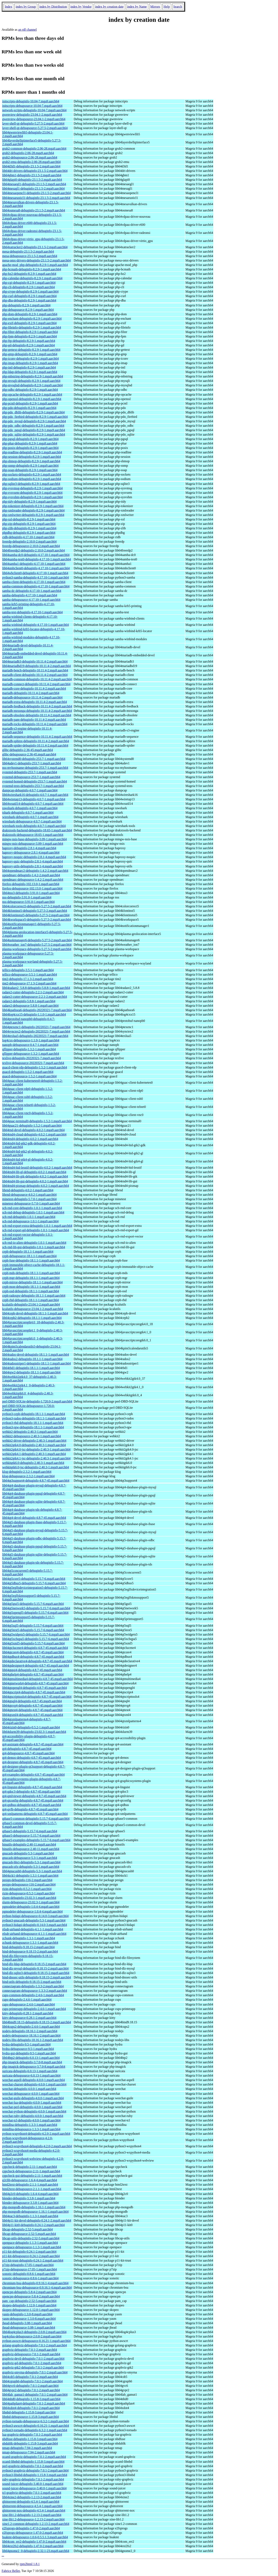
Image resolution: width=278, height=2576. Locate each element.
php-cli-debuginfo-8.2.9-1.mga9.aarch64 (28, 287)
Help (167, 6)
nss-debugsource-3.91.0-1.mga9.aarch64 (28, 901)
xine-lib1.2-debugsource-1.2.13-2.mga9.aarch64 (33, 2519)
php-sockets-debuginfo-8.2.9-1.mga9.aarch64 (31, 474)
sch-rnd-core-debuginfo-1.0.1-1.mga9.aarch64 (32, 1208)
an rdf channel (27, 29)
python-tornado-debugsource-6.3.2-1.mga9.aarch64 (35, 2421)
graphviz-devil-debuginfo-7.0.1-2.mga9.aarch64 (33, 2358)
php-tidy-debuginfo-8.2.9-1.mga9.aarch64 (29, 501)
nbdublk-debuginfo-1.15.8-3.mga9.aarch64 (30, 2443)
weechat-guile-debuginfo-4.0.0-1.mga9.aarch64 (33, 2098)
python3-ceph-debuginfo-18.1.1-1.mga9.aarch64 (33, 1414)
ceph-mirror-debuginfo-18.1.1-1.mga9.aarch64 (32, 1282)
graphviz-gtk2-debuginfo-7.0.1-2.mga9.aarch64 (33, 2367)
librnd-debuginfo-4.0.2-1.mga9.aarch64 (27, 1190)
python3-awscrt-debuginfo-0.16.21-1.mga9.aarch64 (35, 2425)
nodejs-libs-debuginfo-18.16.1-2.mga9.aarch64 (32, 2040)
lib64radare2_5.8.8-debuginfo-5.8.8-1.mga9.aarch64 (36, 988)
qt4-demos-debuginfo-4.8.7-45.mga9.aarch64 (31, 1757)
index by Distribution (53, 6)
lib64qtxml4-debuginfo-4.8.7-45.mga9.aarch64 (32, 1715)
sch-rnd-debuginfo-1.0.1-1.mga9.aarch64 (28, 1217)
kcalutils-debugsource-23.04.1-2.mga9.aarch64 (32, 1309)
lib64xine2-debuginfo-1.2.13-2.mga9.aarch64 (31, 2497)
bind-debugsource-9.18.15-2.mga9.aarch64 (30, 1951)
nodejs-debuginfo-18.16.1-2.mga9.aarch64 (29, 2031)
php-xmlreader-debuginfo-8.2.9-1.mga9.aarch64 (33, 510)
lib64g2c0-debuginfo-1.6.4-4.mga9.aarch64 (30, 2194)
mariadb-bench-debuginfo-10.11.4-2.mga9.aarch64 (35, 670)
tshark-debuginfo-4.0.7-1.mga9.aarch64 (27, 812)
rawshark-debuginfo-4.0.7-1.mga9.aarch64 (29, 808)
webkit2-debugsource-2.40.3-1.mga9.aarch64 (31, 1436)
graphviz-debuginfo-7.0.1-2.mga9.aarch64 (29, 2349)
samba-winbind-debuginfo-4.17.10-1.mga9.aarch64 (35, 624)
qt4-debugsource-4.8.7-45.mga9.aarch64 (28, 1753)
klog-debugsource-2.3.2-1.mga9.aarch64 (28, 1476)
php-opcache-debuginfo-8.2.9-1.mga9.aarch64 (32, 394)
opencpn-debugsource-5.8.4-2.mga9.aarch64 (31, 2296)
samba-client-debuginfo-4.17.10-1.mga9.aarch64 (33, 582)
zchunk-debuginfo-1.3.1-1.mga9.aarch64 (28, 1938)
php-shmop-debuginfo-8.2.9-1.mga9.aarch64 (31, 461)
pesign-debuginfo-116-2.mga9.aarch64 (27, 1880)
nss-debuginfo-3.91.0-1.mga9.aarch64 (26, 897)
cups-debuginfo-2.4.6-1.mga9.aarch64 (26, 1999)
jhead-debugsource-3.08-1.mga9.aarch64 (28, 2327)
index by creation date (109, 6)
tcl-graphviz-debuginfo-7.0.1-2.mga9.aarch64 (31, 2492)
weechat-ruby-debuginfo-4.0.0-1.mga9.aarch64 (32, 2116)
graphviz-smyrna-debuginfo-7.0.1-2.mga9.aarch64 (34, 2372)
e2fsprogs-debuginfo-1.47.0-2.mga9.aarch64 (31, 2528)
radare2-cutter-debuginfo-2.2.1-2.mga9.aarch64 (33, 992)
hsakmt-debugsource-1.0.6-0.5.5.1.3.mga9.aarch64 (35, 2537)
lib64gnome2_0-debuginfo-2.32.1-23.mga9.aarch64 (35, 2551)
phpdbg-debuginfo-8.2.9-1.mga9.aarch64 (28, 532)
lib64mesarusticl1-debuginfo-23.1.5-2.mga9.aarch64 (36, 198)
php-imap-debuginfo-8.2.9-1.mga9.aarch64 (30, 363)
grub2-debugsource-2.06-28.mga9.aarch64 (29, 157)
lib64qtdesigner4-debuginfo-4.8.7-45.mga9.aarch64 (35, 1665)
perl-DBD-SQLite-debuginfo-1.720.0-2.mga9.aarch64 (37, 1401)
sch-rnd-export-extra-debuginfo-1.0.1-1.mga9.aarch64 (37, 1225)
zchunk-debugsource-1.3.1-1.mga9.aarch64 (30, 1942)
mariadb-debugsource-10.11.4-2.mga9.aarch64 (32, 697)
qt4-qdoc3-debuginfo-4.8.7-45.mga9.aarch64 (31, 1791)
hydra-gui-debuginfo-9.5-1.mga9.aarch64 (29, 2053)
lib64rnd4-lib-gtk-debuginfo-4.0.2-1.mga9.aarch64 (35, 1176)
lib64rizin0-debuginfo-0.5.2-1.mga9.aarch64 (31, 1727)
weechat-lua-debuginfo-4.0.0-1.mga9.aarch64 (31, 2102)
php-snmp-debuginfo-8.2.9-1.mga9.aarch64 (30, 465)
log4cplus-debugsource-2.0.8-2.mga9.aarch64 (31, 2336)
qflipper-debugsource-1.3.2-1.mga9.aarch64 (30, 1053)
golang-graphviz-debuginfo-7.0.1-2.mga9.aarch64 (34, 2345)
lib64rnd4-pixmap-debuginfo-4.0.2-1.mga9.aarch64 (35, 1185)
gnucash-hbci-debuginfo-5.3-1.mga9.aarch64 (31, 1862)
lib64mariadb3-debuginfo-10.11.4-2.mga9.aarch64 (35, 661)
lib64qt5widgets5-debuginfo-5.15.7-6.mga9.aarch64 (36, 1634)
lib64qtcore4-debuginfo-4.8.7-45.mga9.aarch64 (33, 1652)
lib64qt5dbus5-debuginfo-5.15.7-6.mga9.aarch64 (34, 1583)
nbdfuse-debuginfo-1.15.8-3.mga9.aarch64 (29, 2439)
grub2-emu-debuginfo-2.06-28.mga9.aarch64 (31, 162)
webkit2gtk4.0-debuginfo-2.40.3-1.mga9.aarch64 (34, 1445)
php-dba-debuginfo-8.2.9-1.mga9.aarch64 (29, 300)
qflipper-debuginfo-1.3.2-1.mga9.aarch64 (29, 1049)
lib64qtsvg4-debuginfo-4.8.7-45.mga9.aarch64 (32, 1705)
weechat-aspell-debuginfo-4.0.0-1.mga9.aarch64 (33, 2080)
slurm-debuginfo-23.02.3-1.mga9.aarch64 (29, 1897)
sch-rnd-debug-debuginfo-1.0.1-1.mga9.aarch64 (33, 1212)
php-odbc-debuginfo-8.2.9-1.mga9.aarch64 (30, 389)
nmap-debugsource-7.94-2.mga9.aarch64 (28, 2452)
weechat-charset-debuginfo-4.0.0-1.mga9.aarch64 (34, 2084)
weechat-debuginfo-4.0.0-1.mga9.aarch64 (29, 2089)
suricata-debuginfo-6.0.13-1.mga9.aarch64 (29, 2071)
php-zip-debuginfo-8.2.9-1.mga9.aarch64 (28, 523)
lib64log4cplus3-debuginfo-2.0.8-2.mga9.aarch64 (34, 2332)
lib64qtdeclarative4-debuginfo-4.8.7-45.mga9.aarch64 (37, 1661)
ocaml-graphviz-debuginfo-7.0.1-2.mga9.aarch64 (34, 2456)
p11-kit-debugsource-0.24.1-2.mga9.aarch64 (31, 2256)
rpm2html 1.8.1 (30, 2564)
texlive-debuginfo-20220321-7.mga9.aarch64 (31, 1058)
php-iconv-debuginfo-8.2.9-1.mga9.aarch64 (30, 358)
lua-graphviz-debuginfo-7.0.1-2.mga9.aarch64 (32, 2434)
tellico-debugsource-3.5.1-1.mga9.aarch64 (29, 974)
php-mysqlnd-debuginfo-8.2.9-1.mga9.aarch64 (32, 385)
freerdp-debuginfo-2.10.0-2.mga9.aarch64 (29, 541)
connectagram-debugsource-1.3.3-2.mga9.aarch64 (34, 1990)
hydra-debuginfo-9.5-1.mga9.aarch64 (26, 2044)
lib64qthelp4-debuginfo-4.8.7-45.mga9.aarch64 (33, 1674)
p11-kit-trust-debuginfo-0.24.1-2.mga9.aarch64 (32, 2260)
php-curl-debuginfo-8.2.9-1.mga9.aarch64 (29, 296)
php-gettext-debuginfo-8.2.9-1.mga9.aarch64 (31, 349)
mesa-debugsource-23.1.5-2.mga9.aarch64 (29, 256)
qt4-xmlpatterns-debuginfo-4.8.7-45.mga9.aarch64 (35, 1813)
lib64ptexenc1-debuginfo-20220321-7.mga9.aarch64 (36, 1027)
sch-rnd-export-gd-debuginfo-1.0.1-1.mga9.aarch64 (35, 1230)
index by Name (137, 6)
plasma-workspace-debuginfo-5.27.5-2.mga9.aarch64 (36, 949)
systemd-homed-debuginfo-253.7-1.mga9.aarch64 (34, 781)
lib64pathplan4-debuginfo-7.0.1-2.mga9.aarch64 (33, 2403)
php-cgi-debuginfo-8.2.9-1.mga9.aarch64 (28, 282)
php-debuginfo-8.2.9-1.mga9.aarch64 (26, 305)
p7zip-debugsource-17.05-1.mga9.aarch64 (29, 2269)
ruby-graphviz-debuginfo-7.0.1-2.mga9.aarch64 (33, 2479)
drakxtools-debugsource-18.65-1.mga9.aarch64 (32, 834)
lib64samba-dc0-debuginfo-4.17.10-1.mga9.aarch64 (35, 555)
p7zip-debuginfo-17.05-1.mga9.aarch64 (28, 2265)
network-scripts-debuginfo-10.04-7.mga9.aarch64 (34, 110)
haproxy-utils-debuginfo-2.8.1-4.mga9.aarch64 (32, 866)
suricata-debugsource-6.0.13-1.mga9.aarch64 (31, 2075)
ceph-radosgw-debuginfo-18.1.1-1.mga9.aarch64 (33, 1295)
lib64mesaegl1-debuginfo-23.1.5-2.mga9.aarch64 (34, 184)
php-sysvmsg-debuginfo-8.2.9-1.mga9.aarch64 (32, 488)
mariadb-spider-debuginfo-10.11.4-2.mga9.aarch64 (35, 745)
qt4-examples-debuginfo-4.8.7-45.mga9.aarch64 (33, 1774)
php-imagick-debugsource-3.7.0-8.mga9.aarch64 (33, 2066)
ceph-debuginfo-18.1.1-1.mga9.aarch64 (27, 1251)
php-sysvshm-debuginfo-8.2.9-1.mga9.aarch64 (32, 497)
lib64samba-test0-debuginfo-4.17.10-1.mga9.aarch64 (36, 559)
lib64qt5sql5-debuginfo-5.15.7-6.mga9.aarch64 (32, 1625)
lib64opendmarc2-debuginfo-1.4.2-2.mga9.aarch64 (35, 870)
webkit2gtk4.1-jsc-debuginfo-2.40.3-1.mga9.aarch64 (36, 1458)
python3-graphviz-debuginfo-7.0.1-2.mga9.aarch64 (35, 2470)
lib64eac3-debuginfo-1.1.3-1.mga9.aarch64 (30, 2216)
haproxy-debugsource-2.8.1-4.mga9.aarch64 (30, 852)
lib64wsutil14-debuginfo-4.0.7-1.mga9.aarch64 (32, 803)
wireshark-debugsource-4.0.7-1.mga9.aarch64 (32, 821)
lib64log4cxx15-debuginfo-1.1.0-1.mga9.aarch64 (34, 1014)
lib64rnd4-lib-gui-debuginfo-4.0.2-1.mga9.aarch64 (35, 1181)
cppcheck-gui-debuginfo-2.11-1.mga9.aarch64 (32, 2175)
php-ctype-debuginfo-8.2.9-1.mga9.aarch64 (30, 291)
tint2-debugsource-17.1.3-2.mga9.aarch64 (29, 983)
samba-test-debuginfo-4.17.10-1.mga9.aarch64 (32, 612)
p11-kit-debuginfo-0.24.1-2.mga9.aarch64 (29, 2251)
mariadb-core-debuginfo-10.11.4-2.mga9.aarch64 (34, 688)
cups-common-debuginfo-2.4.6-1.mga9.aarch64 (33, 1995)
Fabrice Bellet (11, 2571)
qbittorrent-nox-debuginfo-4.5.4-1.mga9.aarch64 (33, 2510)
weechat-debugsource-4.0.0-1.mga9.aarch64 (30, 2093)
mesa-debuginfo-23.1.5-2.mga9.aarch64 (28, 251)
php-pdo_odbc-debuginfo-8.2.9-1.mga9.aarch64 (33, 425)
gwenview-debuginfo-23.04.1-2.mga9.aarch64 (32, 114)
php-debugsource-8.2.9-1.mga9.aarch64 (28, 309)
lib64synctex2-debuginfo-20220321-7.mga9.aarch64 (36, 1031)
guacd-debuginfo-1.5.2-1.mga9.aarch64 (27, 1072)
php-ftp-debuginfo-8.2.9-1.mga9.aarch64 (28, 340)
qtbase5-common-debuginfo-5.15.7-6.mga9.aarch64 (35, 1818)
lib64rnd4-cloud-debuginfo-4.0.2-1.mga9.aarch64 (34, 1134)
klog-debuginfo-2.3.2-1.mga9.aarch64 (26, 1471)
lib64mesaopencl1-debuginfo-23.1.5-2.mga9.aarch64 (36, 193)
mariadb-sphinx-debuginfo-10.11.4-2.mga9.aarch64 (35, 741)
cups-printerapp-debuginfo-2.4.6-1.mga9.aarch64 (34, 2009)
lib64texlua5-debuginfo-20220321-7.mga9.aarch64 (35, 1036)
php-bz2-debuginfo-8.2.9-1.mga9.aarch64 (29, 273)
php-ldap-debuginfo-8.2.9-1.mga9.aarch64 (29, 372)
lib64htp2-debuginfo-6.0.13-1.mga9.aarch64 (31, 2057)
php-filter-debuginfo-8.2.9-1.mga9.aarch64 (30, 332)
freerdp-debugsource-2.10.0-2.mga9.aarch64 (31, 546)
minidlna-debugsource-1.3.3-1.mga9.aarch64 (31, 2129)
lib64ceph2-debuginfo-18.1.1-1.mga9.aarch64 (32, 1318)
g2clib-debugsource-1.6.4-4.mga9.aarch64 (29, 2180)
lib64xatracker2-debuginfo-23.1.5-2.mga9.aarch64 (34, 247)
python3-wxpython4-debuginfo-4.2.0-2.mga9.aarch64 (37, 2146)
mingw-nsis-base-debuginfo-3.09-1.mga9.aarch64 (34, 839)
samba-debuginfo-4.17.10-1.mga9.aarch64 (29, 595)
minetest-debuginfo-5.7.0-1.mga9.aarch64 (29, 1199)
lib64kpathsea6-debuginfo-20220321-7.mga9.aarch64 (37, 1010)
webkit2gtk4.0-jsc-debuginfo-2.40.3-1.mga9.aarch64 (36, 1449)
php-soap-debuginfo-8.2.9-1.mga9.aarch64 (29, 470)
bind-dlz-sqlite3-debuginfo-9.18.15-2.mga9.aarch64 (35, 1973)
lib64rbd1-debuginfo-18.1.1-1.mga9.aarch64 (31, 1368)
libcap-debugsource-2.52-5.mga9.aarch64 (29, 2234)
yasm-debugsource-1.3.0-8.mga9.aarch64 (29, 2318)
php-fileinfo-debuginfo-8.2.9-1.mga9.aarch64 (31, 327)
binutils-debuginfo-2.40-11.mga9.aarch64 (29, 1844)
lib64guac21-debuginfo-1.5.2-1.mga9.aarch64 (32, 1125)
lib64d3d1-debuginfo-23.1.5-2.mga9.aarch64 (31, 166)
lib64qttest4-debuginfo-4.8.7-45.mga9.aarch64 (32, 1710)
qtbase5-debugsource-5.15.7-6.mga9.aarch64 (31, 1835)
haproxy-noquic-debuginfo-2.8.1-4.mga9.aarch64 (34, 857)
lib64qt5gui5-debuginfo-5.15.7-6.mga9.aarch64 (33, 1603)
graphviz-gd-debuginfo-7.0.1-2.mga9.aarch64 (31, 2363)
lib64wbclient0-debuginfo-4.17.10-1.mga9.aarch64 (35, 573)
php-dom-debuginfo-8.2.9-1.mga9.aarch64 (29, 314)
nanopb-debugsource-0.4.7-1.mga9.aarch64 (30, 1044)
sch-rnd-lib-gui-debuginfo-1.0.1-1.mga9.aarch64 (33, 1247)
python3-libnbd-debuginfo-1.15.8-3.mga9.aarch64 (34, 2475)
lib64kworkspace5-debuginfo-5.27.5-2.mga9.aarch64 (36, 919)
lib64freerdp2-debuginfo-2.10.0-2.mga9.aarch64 (33, 550)
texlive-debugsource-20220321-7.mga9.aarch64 (33, 1063)
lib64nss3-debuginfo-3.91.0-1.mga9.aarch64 (31, 893)
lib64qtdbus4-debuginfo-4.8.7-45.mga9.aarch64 (33, 1656)
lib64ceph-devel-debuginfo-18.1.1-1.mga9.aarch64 (35, 1313)
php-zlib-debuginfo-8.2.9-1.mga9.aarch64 (29, 528)
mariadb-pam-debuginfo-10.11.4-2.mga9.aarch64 (34, 719)
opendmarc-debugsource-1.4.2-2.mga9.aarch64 (32, 879)
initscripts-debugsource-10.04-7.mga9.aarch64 (32, 105)
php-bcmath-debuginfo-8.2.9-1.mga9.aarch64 (31, 269)
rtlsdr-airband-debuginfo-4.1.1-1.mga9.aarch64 (32, 1929)
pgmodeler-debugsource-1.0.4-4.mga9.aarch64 (32, 1911)
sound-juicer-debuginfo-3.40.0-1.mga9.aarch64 (32, 2484)
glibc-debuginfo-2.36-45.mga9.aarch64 (27, 750)
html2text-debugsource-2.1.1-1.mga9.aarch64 (31, 2189)
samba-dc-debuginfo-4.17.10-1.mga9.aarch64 (31, 591)
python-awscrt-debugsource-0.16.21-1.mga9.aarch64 (36, 2341)
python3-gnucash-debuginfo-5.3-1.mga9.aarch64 (33, 1920)
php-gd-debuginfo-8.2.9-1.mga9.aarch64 (28, 345)
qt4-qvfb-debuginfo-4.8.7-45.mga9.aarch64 (30, 1809)
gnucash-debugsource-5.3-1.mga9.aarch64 (29, 1858)
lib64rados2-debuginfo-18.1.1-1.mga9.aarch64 (32, 1359)
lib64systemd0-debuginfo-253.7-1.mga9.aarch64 (33, 759)
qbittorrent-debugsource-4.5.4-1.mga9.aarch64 (32, 2506)
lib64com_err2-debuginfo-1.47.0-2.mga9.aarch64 (34, 2541)
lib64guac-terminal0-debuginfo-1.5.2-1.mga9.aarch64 (37, 1121)
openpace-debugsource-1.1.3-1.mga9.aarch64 (31, 2247)
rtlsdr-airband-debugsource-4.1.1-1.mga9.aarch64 (34, 1933)
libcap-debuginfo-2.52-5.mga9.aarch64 (27, 2229)
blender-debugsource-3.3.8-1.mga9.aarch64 (30, 2202)
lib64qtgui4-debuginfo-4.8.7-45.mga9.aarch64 (32, 1670)
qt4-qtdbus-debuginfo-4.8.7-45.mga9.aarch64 (31, 1805)
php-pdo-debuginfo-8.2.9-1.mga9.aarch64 (29, 408)
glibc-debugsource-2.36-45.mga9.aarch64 (29, 754)
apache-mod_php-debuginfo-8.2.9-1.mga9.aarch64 (35, 265)
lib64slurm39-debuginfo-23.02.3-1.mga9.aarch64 (34, 1731)
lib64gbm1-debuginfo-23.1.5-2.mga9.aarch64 (31, 175)
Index (8, 6)
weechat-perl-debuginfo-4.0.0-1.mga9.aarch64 (32, 2107)
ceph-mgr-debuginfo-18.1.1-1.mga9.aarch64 (31, 1278)
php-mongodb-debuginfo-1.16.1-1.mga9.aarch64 (33, 2207)
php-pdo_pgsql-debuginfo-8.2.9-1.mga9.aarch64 (33, 430)
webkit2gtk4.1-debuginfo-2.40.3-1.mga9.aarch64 (34, 1454)
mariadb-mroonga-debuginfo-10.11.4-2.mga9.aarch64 (37, 710)
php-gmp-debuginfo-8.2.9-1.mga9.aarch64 (29, 354)
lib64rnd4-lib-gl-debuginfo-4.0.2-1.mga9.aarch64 (34, 1172)
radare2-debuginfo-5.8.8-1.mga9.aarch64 (28, 1001)
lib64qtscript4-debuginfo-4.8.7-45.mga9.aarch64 (33, 1692)
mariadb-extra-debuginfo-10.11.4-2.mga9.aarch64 (34, 702)
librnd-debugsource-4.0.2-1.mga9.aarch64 (29, 1194)
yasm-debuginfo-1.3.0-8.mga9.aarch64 (27, 2314)
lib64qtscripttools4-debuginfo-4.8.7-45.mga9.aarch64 (36, 1696)
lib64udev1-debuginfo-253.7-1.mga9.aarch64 (31, 763)
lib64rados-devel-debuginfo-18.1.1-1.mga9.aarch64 (35, 1354)
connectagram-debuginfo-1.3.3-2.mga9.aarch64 (33, 1986)
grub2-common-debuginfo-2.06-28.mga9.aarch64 (34, 148)
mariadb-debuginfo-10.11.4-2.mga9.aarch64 (30, 693)
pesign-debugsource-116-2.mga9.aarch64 (28, 1884)
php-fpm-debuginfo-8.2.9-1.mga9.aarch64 (29, 336)
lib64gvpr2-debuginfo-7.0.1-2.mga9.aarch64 (31, 2390)
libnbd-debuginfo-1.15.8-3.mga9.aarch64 (28, 2412)
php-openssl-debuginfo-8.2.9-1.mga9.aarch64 (31, 399)
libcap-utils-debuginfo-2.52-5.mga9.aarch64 (30, 2238)
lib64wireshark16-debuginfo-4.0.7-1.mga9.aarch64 (35, 794)
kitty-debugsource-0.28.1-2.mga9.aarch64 (29, 2017)
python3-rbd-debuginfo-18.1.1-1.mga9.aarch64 (32, 1423)
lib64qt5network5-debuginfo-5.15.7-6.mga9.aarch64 (36, 1608)
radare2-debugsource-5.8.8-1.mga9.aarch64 (30, 1005)
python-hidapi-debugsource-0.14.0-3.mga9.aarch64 (35, 1916)
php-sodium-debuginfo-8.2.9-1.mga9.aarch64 (31, 479)
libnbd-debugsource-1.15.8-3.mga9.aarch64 (30, 2416)
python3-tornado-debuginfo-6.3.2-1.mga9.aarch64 (34, 2430)
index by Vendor (81, 6)
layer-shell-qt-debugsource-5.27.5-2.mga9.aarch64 (35, 128)
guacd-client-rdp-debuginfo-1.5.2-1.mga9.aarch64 (34, 1067)
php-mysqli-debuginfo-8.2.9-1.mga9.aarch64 (31, 380)
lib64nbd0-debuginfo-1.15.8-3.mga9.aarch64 (31, 2399)
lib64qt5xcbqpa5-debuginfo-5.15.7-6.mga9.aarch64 (35, 1639)
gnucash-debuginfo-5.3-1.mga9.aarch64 (28, 1853)
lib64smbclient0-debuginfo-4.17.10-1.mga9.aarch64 (36, 568)
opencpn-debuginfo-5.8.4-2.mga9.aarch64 (29, 2292)
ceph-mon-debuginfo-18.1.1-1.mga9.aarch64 (31, 1286)
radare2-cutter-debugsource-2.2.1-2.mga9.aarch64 (34, 996)
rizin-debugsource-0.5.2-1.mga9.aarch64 (28, 1893)
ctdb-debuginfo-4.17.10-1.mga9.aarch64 (28, 537)
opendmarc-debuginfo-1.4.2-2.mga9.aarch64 (31, 875)
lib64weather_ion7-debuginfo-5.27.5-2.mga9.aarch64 (36, 944)
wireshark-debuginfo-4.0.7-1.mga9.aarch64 (30, 817)
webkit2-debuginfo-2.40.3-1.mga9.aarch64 (30, 1431)
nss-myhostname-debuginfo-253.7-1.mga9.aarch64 (35, 767)
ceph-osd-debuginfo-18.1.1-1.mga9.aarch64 (30, 1291)
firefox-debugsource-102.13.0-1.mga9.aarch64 (32, 888)
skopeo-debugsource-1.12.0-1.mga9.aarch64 (31, 2309)
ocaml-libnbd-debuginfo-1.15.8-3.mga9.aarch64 (33, 2461)
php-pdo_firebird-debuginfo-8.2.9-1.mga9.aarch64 (35, 416)
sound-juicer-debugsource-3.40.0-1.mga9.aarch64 (34, 2488)
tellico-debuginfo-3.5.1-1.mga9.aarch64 (28, 970)
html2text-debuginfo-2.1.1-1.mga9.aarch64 (30, 2184)
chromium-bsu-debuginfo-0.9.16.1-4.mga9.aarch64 (35, 2283)
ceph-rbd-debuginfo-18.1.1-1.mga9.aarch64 (30, 1300)
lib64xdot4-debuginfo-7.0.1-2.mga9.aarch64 (31, 2408)
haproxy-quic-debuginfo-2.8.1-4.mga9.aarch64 (32, 861)
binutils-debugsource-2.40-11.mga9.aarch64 (30, 1849)
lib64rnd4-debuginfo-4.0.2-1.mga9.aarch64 (30, 1139)
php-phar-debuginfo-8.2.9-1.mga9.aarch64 (29, 443)
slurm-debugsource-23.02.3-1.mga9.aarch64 (30, 1902)
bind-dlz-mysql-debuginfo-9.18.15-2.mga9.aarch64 (35, 1968)
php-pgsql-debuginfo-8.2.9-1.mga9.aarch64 (30, 439)
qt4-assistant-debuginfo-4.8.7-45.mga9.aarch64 (32, 1744)
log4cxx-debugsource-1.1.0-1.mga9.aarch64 (30, 1040)
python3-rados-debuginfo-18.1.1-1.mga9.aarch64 (34, 1418)
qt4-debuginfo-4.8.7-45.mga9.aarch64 (26, 1748)
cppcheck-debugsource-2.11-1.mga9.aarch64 (31, 2171)
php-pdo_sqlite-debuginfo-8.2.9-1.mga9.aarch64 (33, 434)
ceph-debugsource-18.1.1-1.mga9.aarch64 (29, 1256)
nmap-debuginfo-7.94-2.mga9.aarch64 (27, 2448)
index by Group (26, 6)
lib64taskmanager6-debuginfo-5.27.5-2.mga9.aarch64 (37, 940)
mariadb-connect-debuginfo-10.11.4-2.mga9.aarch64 (36, 684)
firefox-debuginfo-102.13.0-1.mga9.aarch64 (30, 884)
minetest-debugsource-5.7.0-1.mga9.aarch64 (31, 1203)
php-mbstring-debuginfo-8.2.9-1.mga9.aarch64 (32, 376)
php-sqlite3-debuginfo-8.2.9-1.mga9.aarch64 (31, 483)
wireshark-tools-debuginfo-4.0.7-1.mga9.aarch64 (34, 826)
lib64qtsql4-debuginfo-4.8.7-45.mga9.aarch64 (32, 1701)
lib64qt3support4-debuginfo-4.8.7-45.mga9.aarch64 (35, 1480)
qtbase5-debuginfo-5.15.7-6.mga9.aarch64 (29, 1831)
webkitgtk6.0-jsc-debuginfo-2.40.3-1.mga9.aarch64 (35, 1467)
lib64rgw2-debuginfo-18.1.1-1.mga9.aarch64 (31, 1372)
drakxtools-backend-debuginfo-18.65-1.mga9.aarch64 (37, 830)
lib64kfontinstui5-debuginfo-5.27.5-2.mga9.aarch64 (35, 915)
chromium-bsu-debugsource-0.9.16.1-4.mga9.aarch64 (37, 2287)
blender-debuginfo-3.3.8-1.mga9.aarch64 (28, 2198)
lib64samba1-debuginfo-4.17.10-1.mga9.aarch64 (33, 563)
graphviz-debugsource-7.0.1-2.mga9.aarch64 (31, 2354)
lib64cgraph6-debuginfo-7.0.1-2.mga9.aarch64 (32, 2381)
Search (177, 6)
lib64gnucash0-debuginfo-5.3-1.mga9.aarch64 (32, 1871)
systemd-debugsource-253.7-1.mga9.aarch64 (31, 777)
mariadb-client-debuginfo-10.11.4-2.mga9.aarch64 (35, 675)
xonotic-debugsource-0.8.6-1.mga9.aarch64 (30, 2278)
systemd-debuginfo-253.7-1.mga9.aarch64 (29, 772)
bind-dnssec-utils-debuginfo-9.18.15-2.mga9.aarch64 (36, 1977)
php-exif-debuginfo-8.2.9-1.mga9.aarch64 (29, 323)
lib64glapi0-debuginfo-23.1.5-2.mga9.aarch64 (32, 179)
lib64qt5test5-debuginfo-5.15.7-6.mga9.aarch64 (33, 1630)
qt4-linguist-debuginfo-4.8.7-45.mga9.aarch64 (32, 1787)
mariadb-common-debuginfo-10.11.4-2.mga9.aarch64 (37, 679)
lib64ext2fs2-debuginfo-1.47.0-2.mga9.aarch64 (32, 2546)
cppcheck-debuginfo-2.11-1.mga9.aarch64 (29, 2166)
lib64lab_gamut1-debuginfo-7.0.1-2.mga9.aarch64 (34, 2394)
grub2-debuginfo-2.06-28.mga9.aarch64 (28, 153)
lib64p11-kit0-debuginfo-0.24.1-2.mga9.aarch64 (33, 2225)
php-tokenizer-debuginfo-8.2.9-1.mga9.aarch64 (33, 506)
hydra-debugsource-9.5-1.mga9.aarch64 (28, 2049)
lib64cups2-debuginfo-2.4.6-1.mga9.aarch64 (31, 2026)
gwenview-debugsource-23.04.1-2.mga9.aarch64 (33, 119)
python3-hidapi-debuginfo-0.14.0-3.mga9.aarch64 (34, 1925)
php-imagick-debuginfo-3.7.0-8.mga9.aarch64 (32, 2062)
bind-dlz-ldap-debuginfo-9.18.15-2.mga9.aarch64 (34, 1964)
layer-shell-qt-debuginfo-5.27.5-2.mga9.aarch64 (33, 123)
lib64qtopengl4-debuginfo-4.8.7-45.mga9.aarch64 (34, 1687)
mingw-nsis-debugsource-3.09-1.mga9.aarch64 (32, 843)
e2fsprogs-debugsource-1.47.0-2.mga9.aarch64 (32, 2532)
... (3, 2555)
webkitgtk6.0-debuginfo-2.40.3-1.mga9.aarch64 (33, 1462)
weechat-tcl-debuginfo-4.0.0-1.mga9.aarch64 (31, 2120)
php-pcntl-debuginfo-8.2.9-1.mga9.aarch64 (30, 403)
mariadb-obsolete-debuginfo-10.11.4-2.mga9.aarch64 (36, 715)
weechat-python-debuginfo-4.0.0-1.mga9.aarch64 (34, 2111)
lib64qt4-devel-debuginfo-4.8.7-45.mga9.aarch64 (34, 1517)
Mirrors (155, 6)
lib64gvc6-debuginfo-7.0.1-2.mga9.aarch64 (30, 2385)
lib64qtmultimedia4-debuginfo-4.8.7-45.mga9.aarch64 (37, 1679)
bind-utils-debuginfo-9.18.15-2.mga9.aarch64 (31, 1981)
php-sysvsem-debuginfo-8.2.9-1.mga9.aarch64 (32, 492)
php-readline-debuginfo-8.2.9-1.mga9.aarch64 (32, 452)
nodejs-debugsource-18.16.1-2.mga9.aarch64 (31, 2035)
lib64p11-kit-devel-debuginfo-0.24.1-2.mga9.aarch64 (36, 2220)
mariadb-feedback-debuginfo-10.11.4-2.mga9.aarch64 (37, 706)
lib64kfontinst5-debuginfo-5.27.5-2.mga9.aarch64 (34, 910)
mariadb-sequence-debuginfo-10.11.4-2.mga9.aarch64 (37, 736)
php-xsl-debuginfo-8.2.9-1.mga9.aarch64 (28, 519)
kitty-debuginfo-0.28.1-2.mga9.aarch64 (27, 2013)
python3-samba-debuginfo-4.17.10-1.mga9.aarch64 (35, 577)
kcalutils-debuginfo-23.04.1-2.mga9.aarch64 (31, 1304)
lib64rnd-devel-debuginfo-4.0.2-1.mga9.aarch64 (33, 1130)
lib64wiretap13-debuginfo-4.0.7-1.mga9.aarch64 (33, 799)
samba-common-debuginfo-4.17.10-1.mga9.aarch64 (35, 586)
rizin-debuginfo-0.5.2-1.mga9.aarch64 (26, 1889)
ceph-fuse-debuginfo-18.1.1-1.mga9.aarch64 (31, 1260)
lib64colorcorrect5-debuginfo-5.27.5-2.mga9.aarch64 (36, 906)
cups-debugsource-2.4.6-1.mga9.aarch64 (28, 2004)
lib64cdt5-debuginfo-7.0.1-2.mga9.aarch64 (30, 2376)
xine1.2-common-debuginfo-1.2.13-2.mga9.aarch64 (35, 2524)
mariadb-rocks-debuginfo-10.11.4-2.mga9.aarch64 (34, 724)
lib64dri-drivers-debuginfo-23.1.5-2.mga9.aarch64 (34, 170)
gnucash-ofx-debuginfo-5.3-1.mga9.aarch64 (30, 1866)
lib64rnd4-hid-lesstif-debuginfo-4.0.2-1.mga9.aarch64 (37, 1167)
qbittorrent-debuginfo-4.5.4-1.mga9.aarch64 (30, 2501)
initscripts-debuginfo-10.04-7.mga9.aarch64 (30, 101)
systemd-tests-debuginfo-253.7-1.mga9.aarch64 (33, 786)
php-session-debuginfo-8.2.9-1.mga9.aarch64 (31, 456)
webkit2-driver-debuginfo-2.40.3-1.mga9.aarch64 (34, 1440)
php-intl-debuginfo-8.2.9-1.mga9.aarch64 (29, 367)
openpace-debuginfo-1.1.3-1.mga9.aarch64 (30, 2242)
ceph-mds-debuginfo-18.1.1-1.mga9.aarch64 (31, 1273)
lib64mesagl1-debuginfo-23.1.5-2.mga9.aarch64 (33, 188)
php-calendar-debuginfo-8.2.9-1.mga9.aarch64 (32, 278)
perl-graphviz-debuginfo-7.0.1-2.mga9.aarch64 (32, 2466)
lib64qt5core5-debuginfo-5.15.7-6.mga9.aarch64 (33, 1578)
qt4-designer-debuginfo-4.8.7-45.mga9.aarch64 (32, 1762)
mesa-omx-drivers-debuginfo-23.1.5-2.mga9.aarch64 (36, 260)
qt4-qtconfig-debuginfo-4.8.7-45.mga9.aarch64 (32, 1800)
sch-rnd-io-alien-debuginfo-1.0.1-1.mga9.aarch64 (34, 1242)
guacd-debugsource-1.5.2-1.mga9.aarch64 (29, 1076)
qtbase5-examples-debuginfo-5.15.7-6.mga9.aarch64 (36, 1840)
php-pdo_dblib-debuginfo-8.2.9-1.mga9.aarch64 (33, 412)
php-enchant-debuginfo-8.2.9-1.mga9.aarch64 (32, 318)
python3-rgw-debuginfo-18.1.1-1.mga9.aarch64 (33, 1427)
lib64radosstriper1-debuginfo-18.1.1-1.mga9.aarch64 (36, 1363)
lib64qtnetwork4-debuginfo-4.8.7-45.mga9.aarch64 (35, 1683)
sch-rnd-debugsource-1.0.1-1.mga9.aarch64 (30, 1221)
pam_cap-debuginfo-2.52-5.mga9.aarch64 (29, 2301)
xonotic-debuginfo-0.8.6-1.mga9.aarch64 (28, 2274)
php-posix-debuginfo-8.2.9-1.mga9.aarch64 (30, 448)
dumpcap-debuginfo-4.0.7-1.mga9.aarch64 (29, 790)
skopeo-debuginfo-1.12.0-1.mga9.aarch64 (29, 2305)
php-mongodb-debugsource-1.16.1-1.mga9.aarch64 (35, 2211)
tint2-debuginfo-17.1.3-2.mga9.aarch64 (27, 979)
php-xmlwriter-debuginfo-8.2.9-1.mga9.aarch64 (33, 515)
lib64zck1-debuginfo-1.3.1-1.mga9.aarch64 (30, 1875)
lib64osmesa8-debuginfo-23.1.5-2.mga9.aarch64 (33, 210)
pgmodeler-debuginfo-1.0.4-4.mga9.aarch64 (30, 1906)
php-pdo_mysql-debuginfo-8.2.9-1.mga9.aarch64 (34, 421)
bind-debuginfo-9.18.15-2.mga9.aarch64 (28, 1947)
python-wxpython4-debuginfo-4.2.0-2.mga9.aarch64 (36, 2133)
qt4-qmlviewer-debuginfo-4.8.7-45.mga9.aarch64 (34, 1796)
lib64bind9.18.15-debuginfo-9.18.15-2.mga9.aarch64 (36, 2022)
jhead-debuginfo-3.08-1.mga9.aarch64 (27, 2323)
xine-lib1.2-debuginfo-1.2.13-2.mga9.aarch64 (31, 2515)
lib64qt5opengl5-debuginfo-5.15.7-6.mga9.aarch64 (35, 1612)
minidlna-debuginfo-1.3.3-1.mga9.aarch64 (29, 2124)
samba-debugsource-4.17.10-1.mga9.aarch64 (31, 599)
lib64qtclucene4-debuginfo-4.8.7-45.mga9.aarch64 (35, 1647)
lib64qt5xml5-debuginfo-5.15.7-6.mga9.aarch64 (33, 1643)
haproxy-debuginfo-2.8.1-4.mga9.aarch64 (29, 848)
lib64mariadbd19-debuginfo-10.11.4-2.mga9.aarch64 (36, 666)
